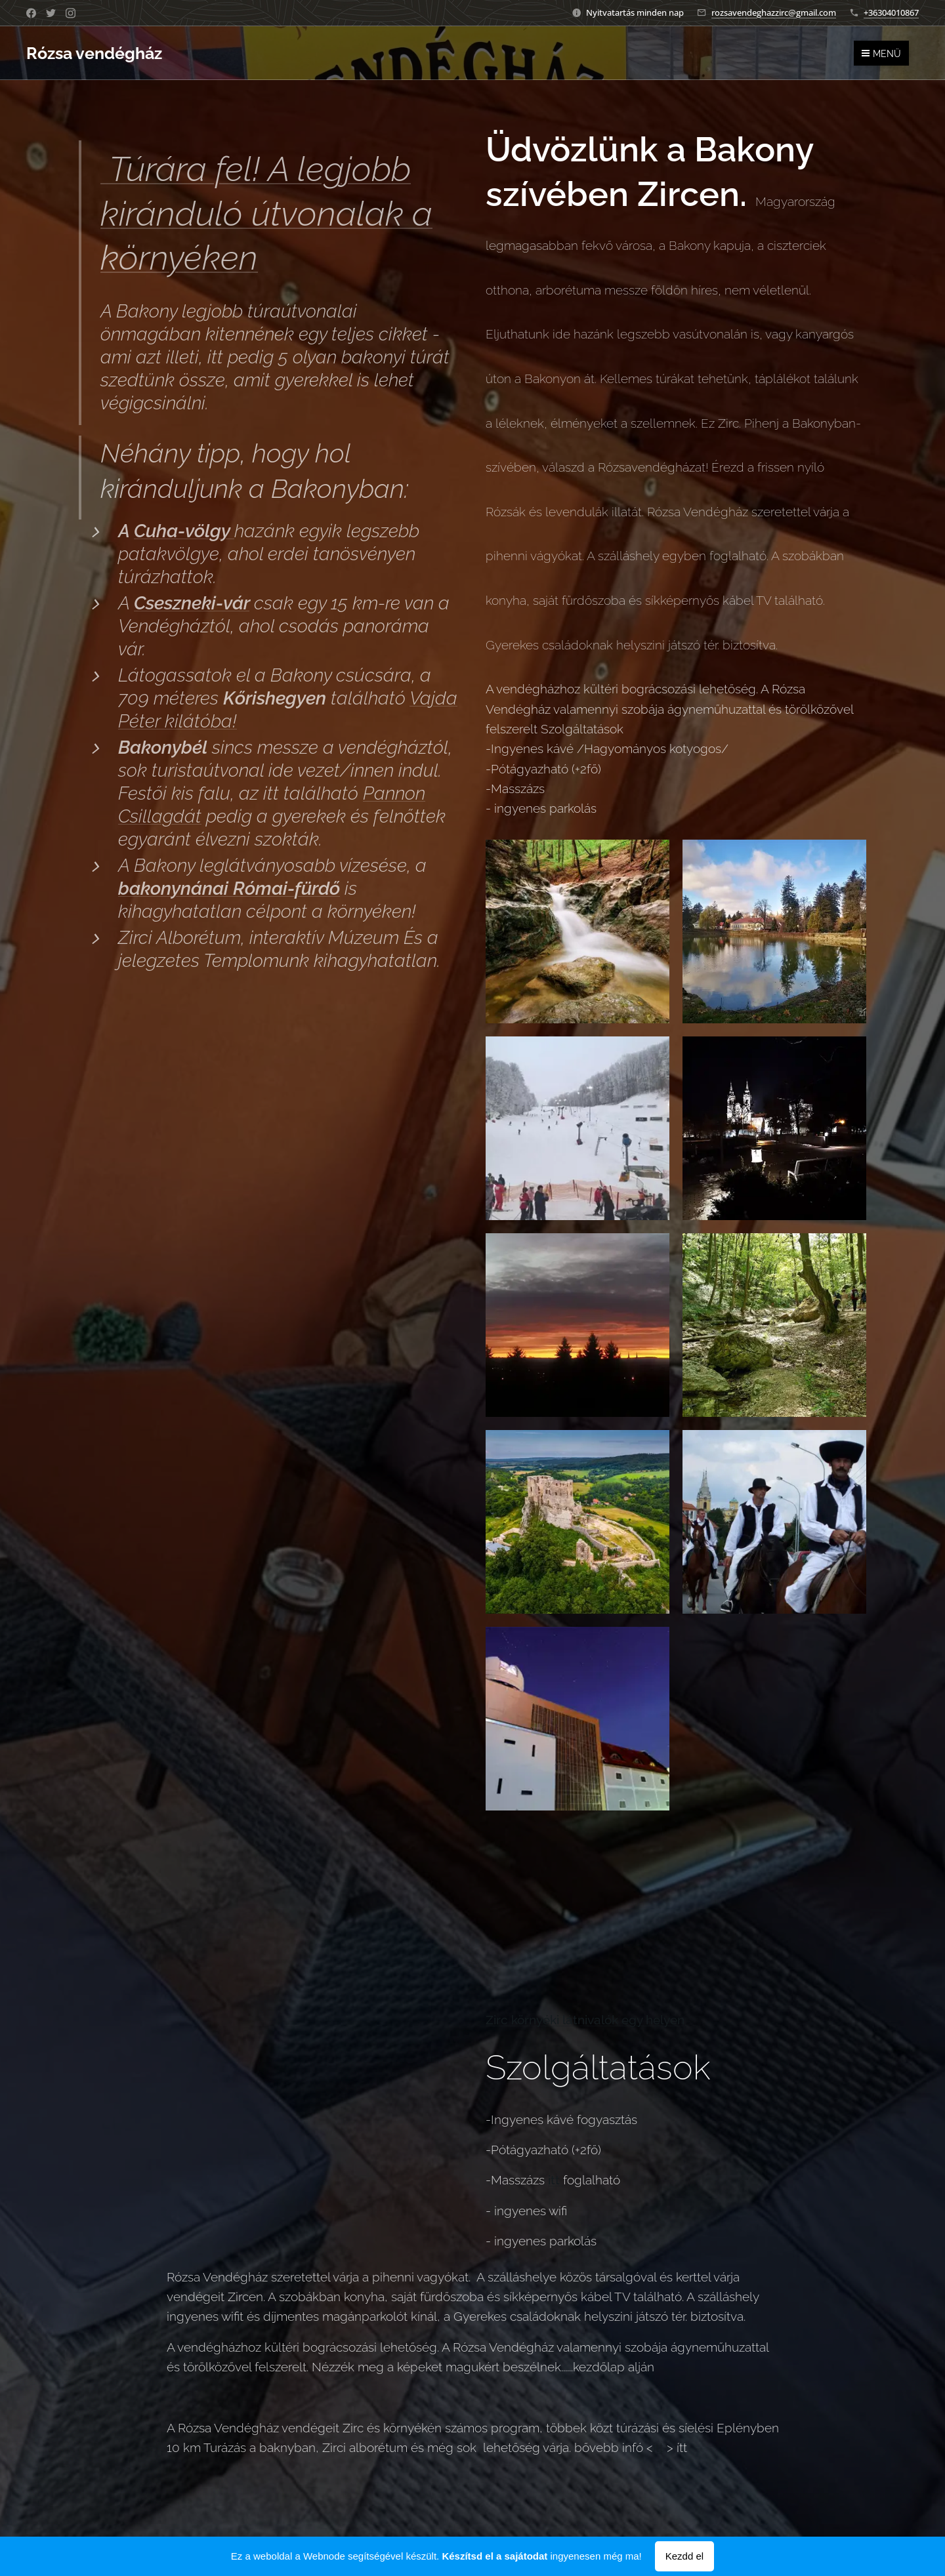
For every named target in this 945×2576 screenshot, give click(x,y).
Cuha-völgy (184, 531)
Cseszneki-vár (191, 603)
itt (658, 2447)
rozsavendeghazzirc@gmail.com (773, 12)
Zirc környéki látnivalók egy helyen (585, 2020)
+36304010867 (891, 12)
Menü (881, 54)
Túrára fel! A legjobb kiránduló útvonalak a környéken (266, 213)
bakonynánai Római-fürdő (229, 888)
